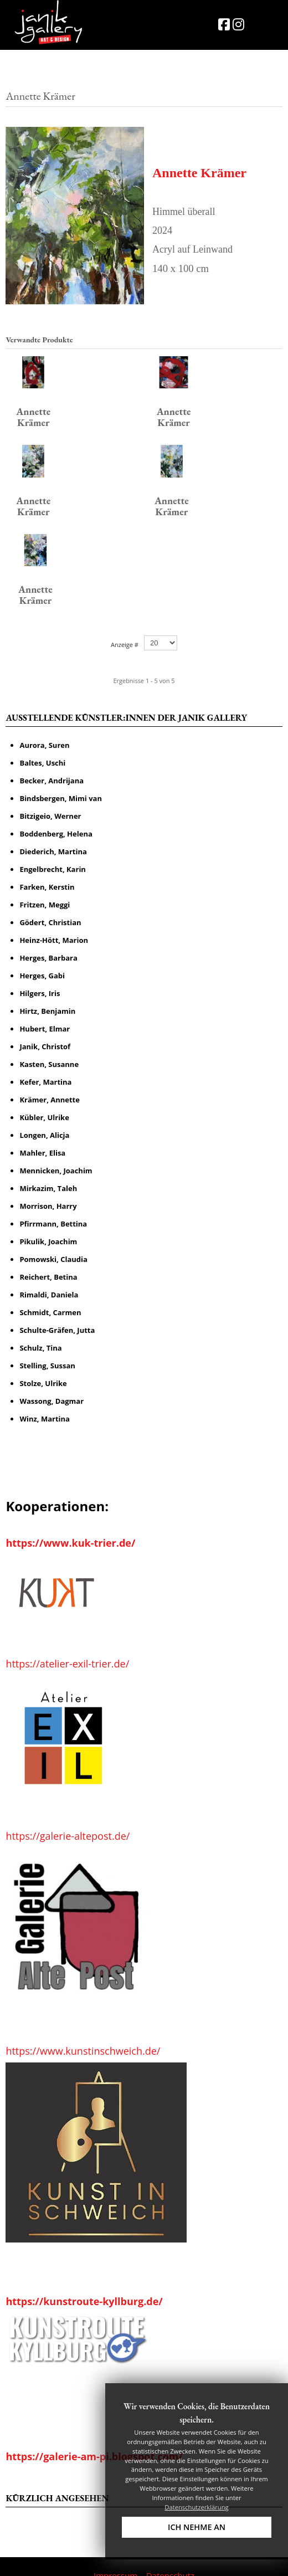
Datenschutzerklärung (196, 2507)
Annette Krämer (199, 173)
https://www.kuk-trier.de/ (70, 1519)
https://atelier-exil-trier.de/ (67, 1640)
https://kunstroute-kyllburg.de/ (84, 2278)
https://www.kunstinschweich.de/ (83, 2027)
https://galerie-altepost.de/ (68, 1812)
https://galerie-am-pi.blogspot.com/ (94, 2433)
